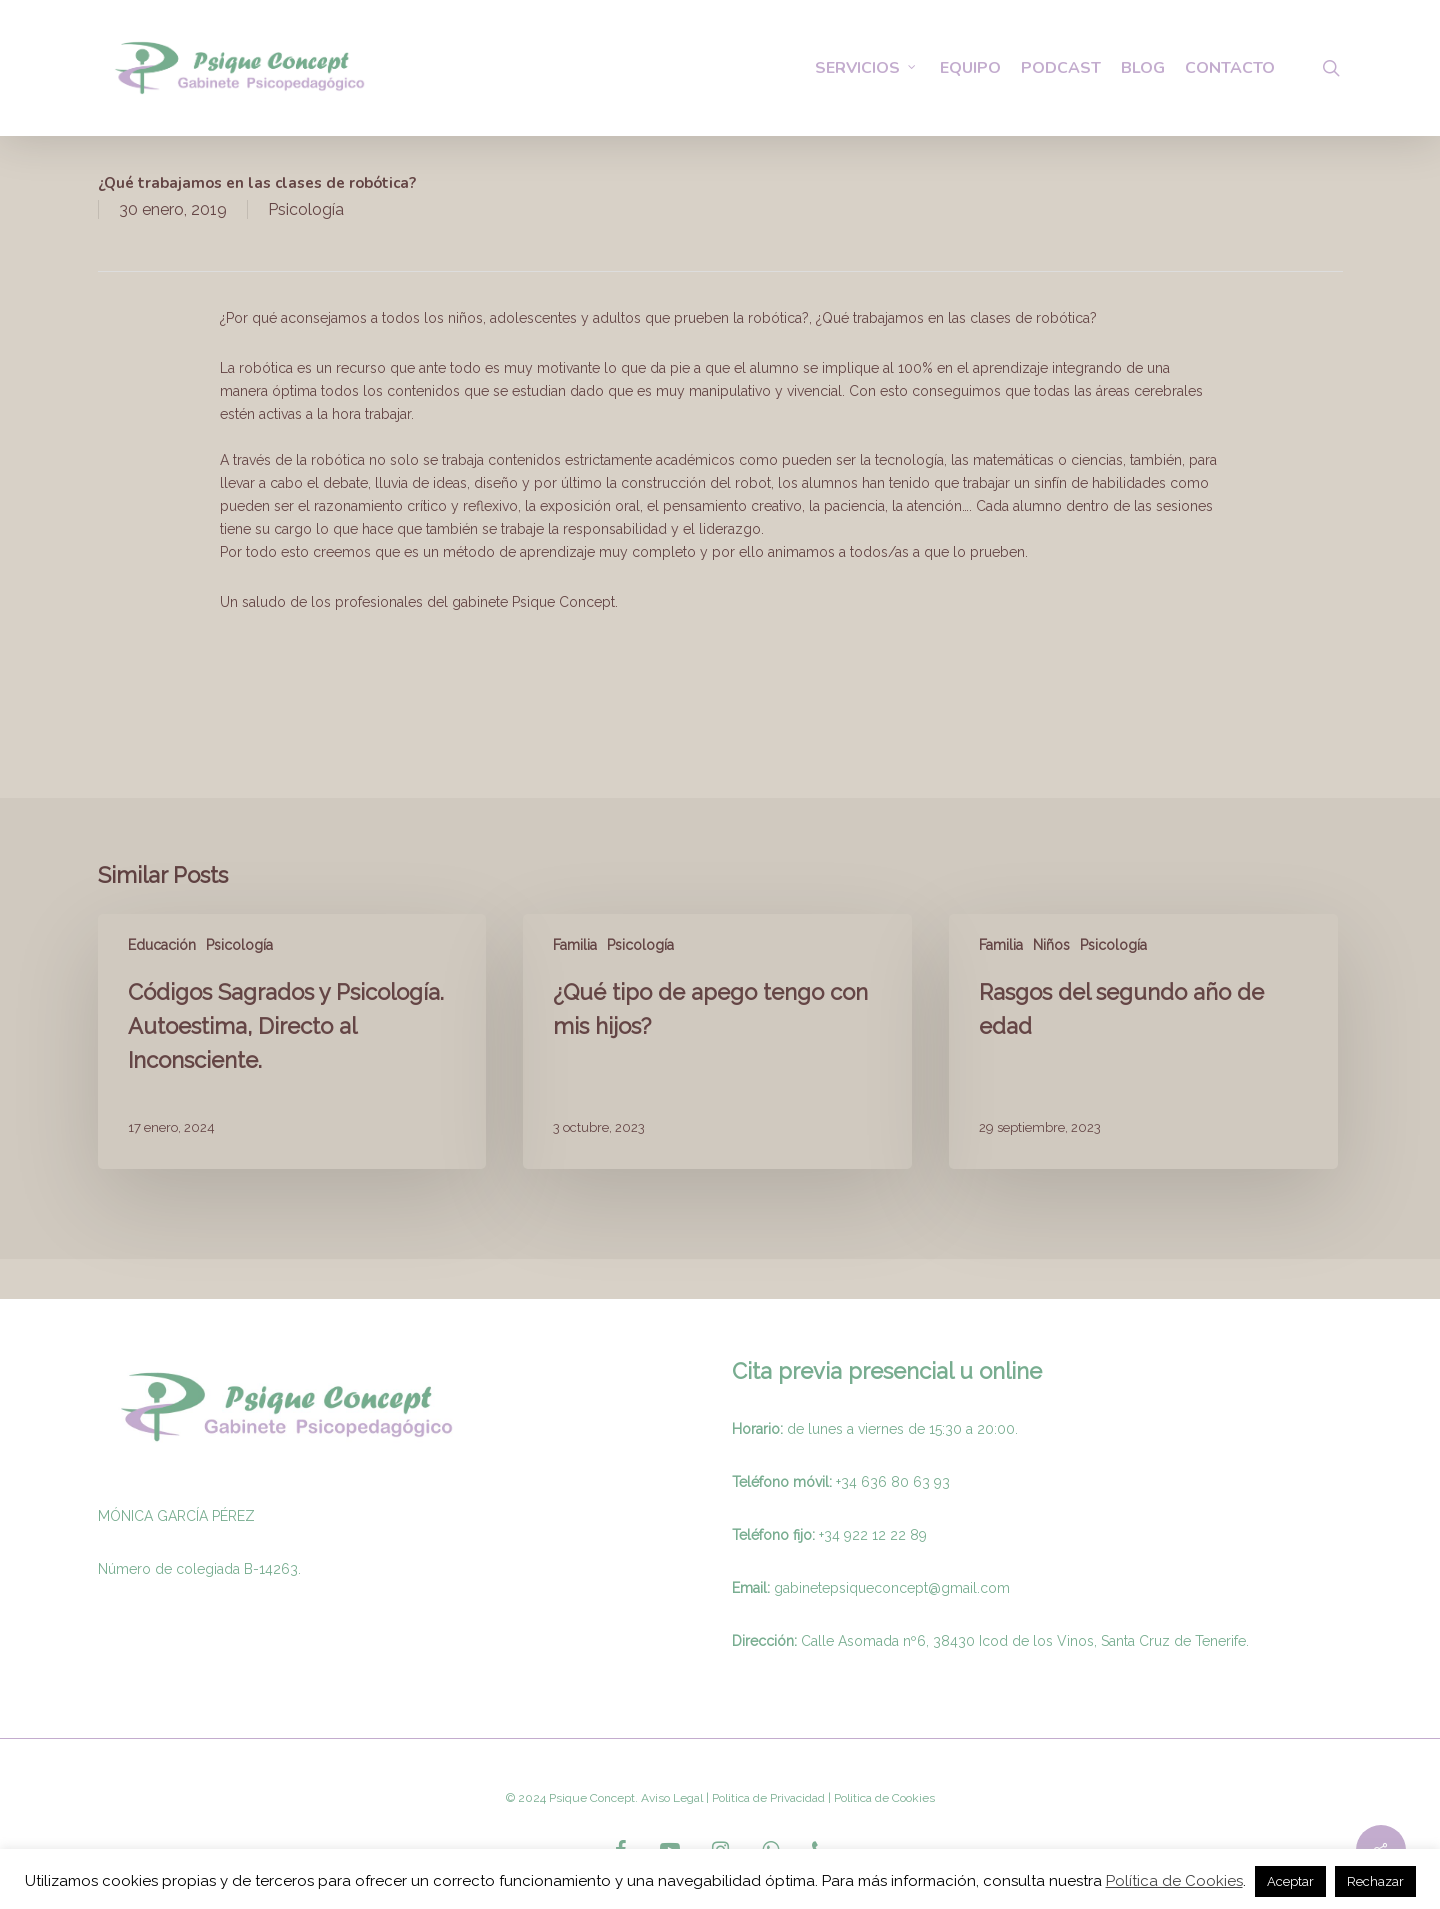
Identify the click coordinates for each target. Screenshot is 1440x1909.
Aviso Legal (672, 1798)
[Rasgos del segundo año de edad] (1143, 1041)
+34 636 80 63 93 (893, 1482)
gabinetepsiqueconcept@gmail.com (892, 1588)
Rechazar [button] (1375, 1881)
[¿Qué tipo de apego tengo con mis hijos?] (717, 1041)
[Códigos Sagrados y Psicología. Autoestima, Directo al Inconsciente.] (292, 1041)
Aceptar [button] (1290, 1881)
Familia (575, 945)
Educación (162, 945)
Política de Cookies (1174, 1881)
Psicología (306, 209)
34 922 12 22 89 (875, 1535)
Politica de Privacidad (767, 1798)
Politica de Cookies (883, 1798)
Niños (1051, 945)
